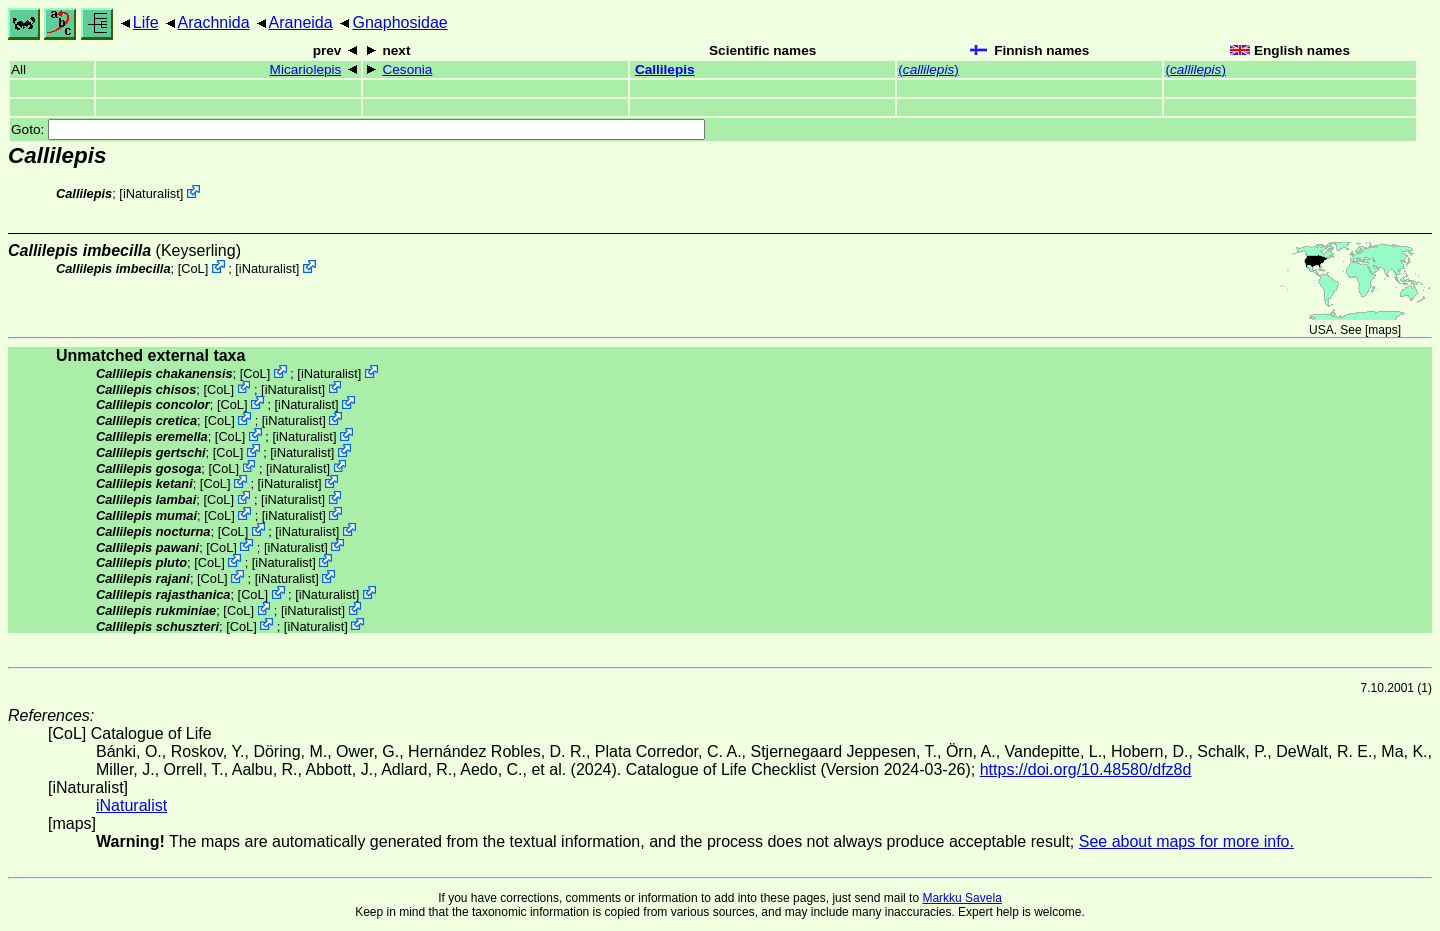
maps (1382, 330)
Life (146, 22)
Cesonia (407, 69)
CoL (192, 268)
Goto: (358, 129)
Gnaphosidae (399, 22)
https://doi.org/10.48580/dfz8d (1086, 769)
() (928, 69)
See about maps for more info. (1186, 841)
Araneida (301, 22)
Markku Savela (961, 898)
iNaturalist (151, 193)
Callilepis (665, 69)
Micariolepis (306, 69)
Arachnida (214, 22)
